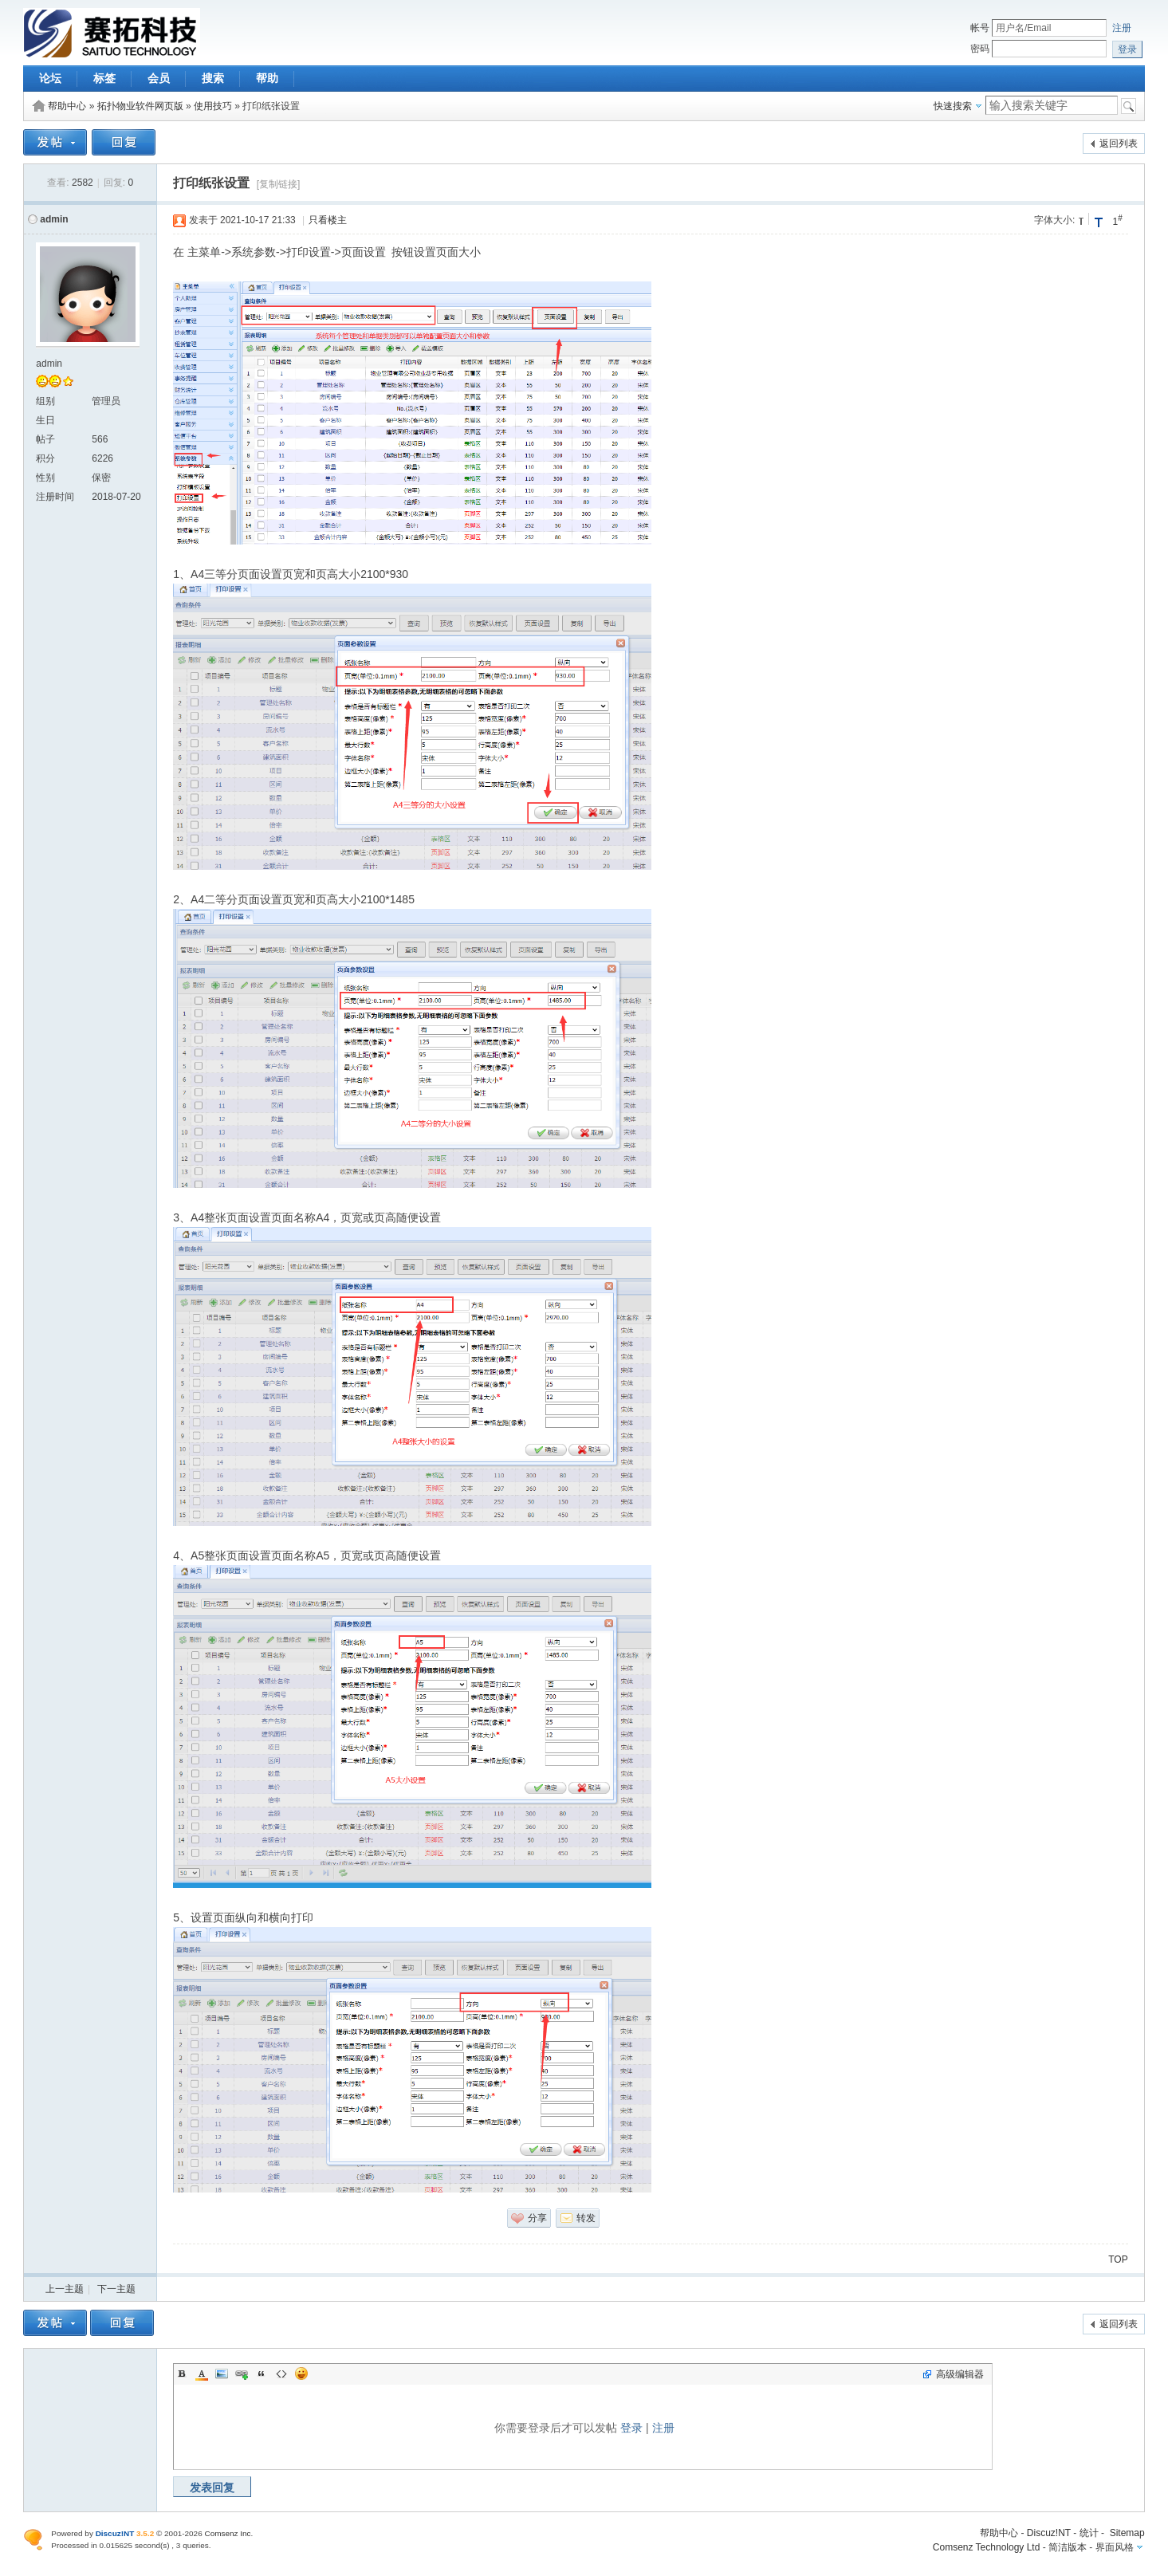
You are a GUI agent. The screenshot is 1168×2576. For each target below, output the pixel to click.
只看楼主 (328, 220)
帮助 (267, 78)
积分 (45, 458)
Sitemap (1127, 2533)
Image (222, 2373)
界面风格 (1114, 2547)
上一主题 (64, 2289)
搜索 (213, 78)
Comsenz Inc (227, 2533)
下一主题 (116, 2289)
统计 (1089, 2533)
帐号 (979, 27)
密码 (979, 48)
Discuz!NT (1049, 2533)
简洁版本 (1067, 2547)
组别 (45, 401)
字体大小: (1054, 220)
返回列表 (1118, 143)
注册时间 (55, 496)
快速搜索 (953, 106)
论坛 (50, 78)
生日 (45, 420)
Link (242, 2373)
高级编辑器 (960, 2374)
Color (202, 2373)
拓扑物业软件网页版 (140, 106)
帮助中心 (67, 106)
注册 (1121, 27)
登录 (631, 2427)
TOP (1117, 2259)
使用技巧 (213, 106)
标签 (104, 78)
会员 (158, 78)
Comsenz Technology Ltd (986, 2547)
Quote (261, 2373)
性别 (45, 477)
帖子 (45, 439)
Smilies (301, 2373)
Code (281, 2373)
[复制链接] (279, 184)
